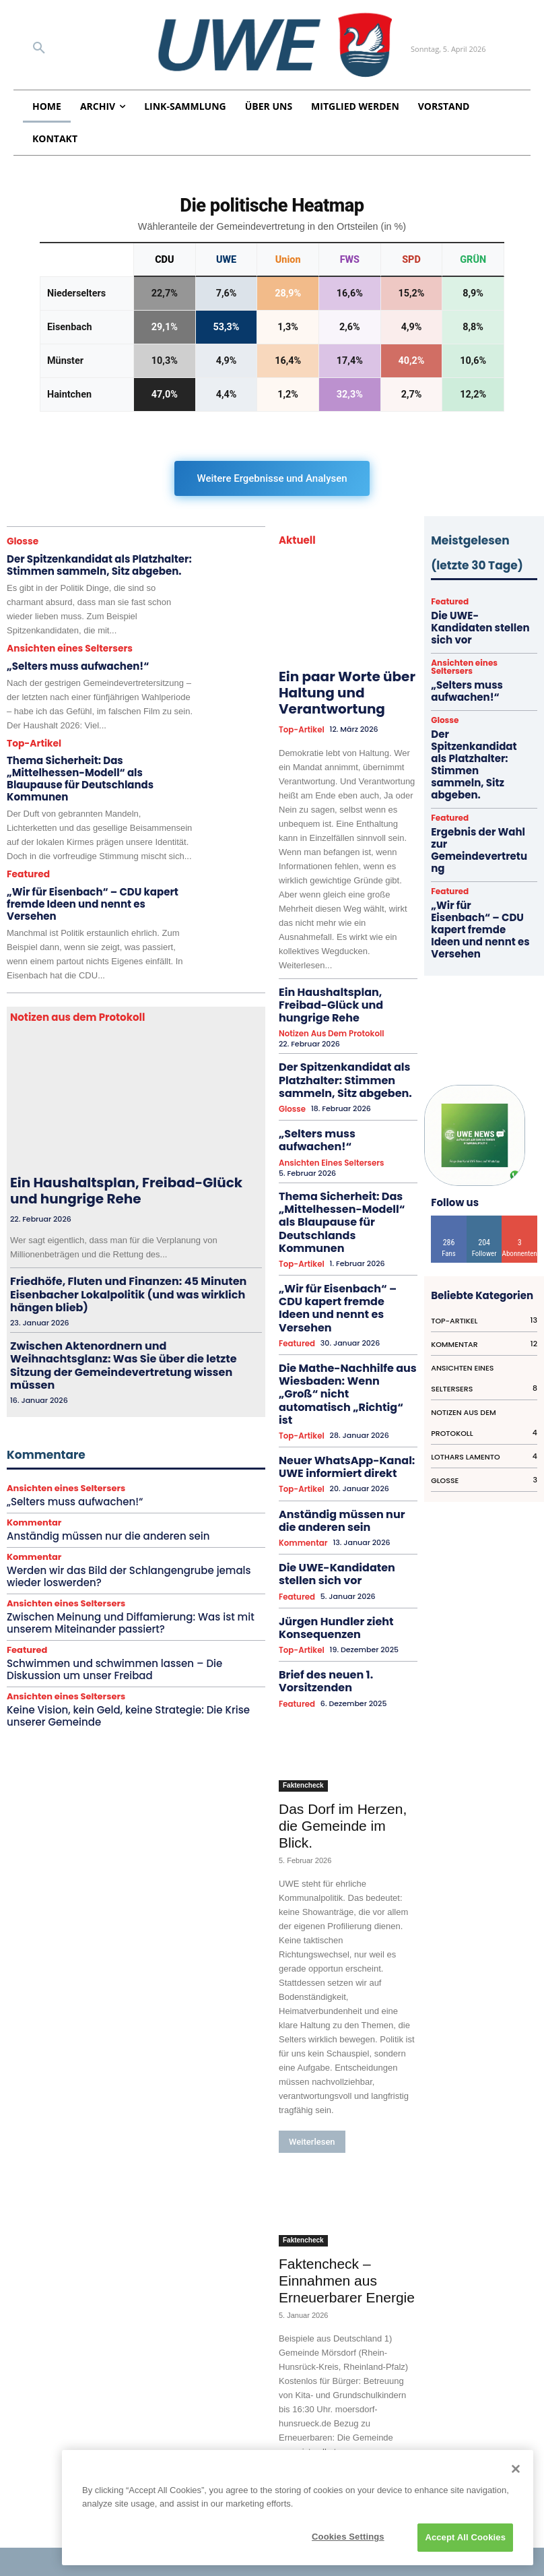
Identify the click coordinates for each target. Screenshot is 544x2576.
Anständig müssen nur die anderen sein (101, 1439)
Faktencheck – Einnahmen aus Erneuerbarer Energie (347, 2093)
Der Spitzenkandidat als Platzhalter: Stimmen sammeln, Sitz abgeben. (87, 563)
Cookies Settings (348, 2537)
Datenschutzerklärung (71, 2430)
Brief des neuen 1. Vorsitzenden (342, 1503)
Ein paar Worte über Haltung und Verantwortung (337, 690)
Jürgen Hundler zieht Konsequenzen (322, 1461)
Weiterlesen (312, 1955)
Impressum (48, 2410)
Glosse (22, 541)
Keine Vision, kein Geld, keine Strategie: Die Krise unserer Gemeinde (120, 1612)
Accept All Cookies (465, 2537)
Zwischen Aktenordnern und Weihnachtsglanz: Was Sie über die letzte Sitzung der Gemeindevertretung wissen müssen (135, 1285)
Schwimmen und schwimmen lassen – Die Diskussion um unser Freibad (134, 1568)
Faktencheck (303, 1598)
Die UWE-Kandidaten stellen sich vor (347, 1415)
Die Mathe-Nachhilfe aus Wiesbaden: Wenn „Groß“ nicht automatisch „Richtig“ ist (344, 1270)
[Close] (516, 2469)
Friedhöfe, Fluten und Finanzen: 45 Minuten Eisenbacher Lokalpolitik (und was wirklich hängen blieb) (125, 1240)
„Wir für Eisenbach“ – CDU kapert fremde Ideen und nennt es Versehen (99, 873)
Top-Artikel (32, 737)
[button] (39, 48)
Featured (27, 851)
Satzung (40, 2451)
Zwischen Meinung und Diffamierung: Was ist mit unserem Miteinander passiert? (122, 1523)
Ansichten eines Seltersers (66, 644)
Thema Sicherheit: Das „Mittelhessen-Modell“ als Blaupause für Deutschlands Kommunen (96, 764)
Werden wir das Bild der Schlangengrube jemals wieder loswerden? (120, 1478)
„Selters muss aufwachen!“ (68, 660)
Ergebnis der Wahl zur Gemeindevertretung (476, 768)
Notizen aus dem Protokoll (328, 1006)
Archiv (36, 2494)
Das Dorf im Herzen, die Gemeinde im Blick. (343, 1639)
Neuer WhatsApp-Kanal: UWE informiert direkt (340, 1322)
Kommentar (34, 1426)
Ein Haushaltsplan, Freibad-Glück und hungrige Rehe (121, 1149)
